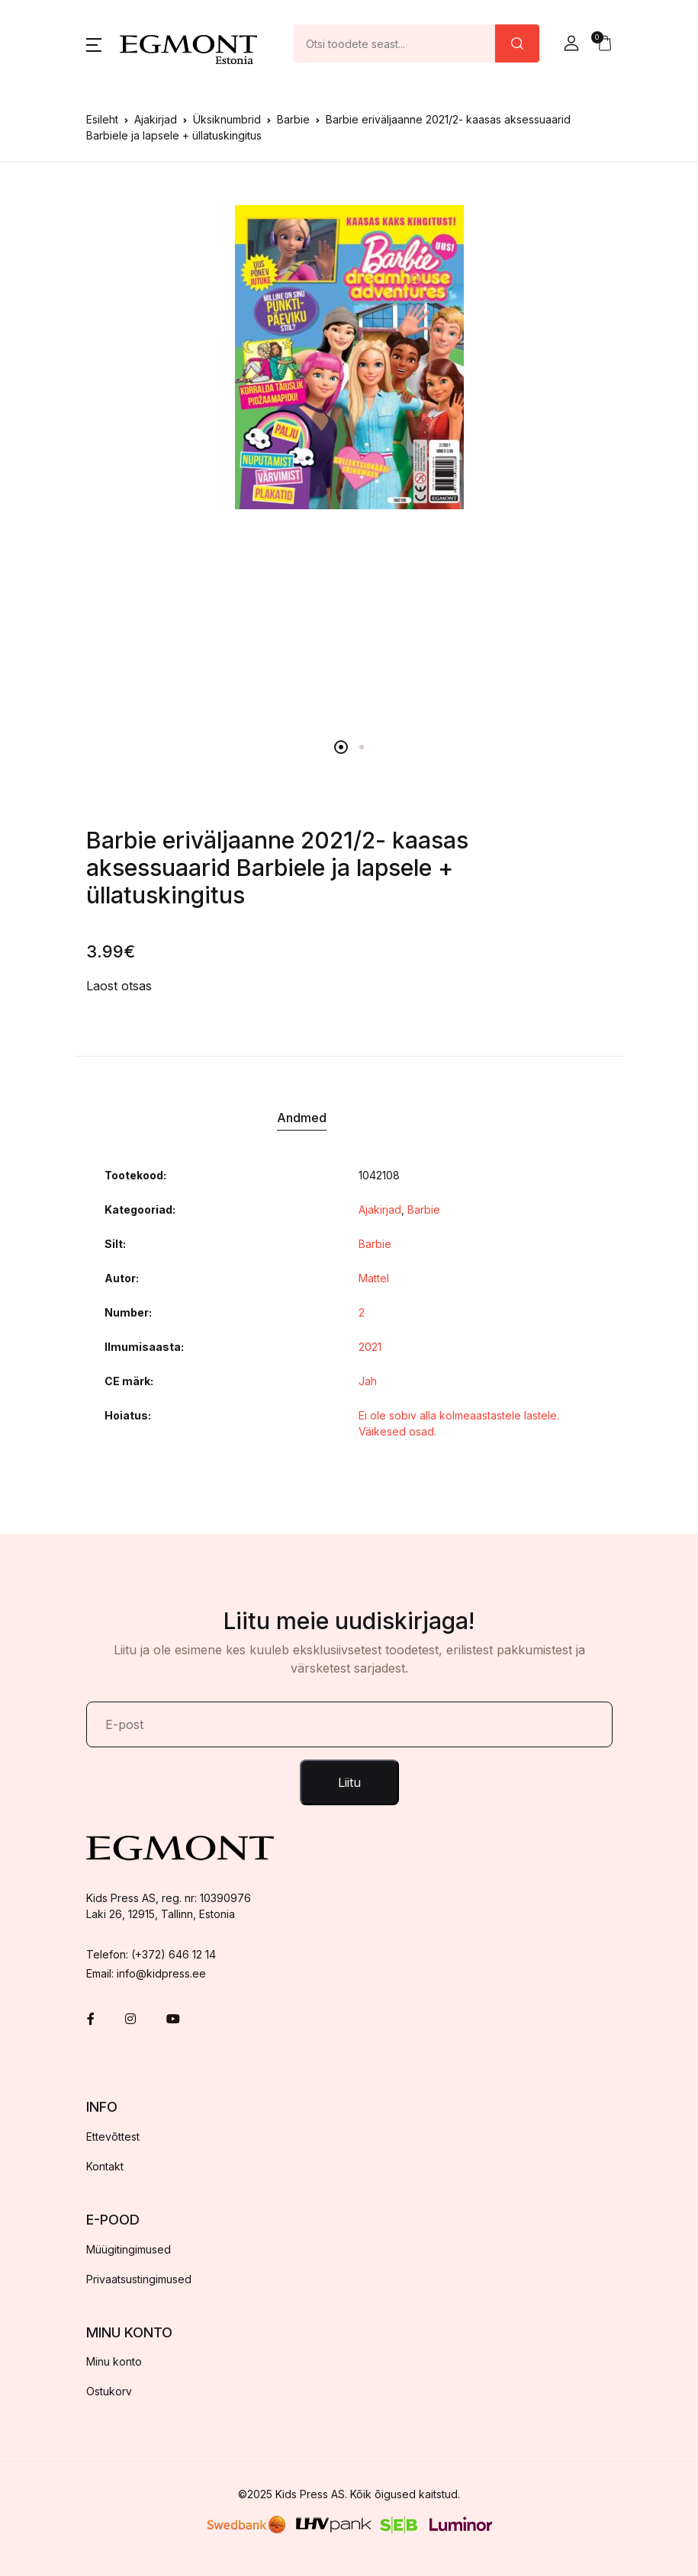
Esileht (102, 119)
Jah (368, 1381)
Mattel (374, 1278)
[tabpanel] (349, 357)
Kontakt (105, 2166)
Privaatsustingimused (138, 2279)
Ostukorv (109, 2391)
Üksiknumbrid (227, 119)
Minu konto (114, 2361)
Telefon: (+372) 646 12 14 (151, 1954)
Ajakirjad (155, 119)
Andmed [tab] (301, 1117)
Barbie (293, 119)
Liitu (349, 1782)
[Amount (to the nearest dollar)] (395, 43)
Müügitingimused (128, 2249)
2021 (370, 1346)
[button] (93, 43)
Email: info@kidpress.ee (146, 1973)
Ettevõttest (113, 2136)
